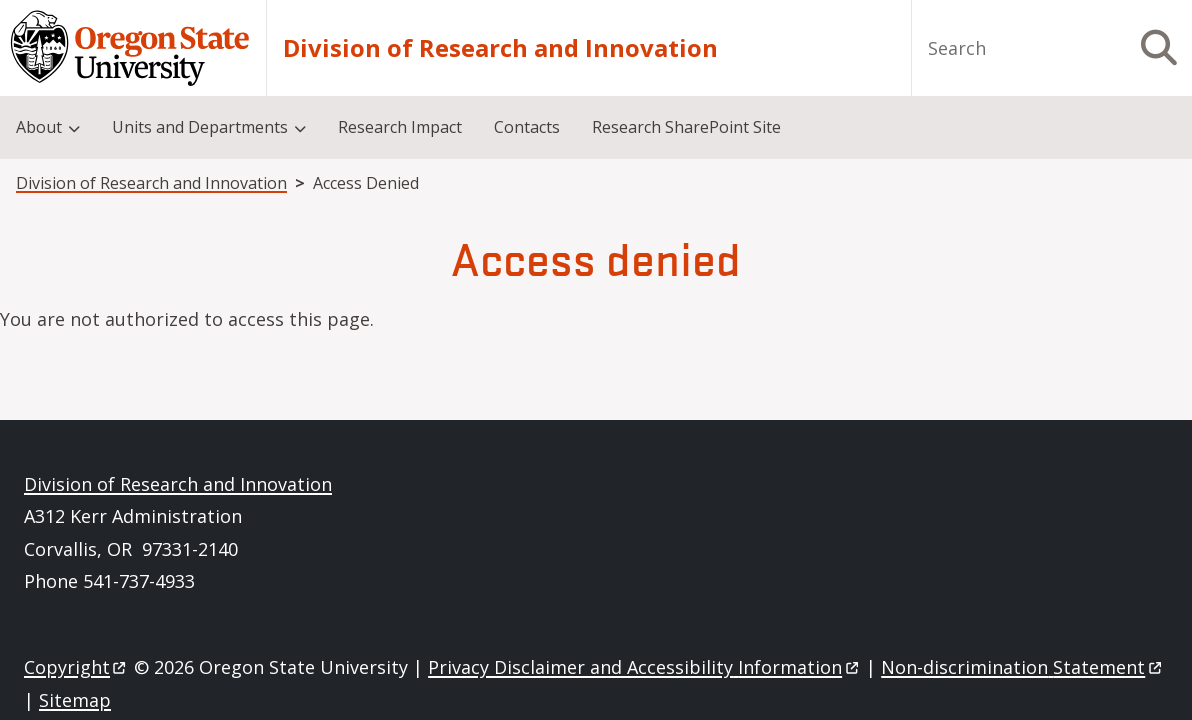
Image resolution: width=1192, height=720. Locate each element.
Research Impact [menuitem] (400, 127)
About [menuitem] (39, 127)
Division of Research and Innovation (500, 48)
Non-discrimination (1022, 667)
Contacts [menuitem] (527, 127)
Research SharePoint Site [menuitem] (686, 127)
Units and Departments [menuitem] (200, 127)
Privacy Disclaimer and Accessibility (644, 667)
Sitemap (75, 700)
